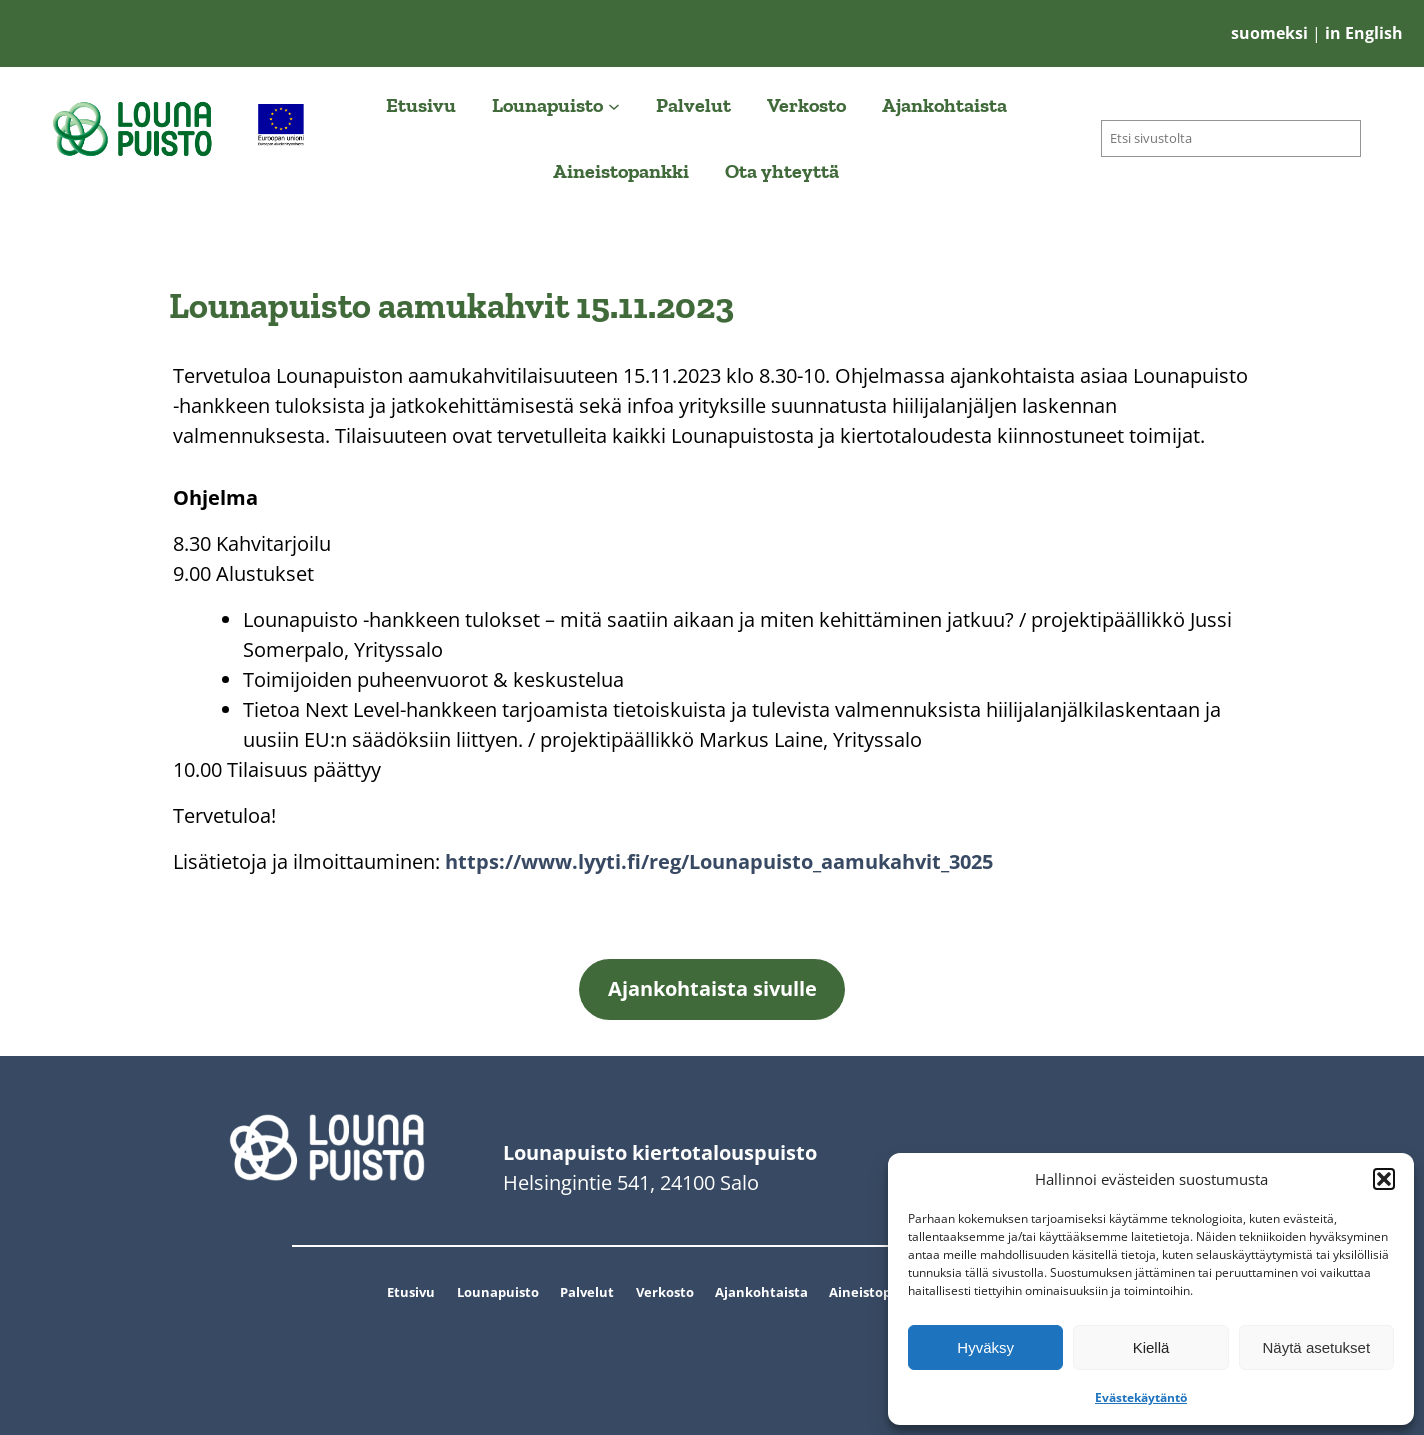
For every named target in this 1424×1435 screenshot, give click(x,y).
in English (1362, 33)
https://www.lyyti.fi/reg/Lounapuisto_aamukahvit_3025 (719, 861)
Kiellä (1151, 1347)
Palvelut (587, 1292)
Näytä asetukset (1317, 1347)
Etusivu (411, 1292)
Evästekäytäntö (1141, 1397)
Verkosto (665, 1292)
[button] (1384, 1179)
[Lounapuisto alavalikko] (614, 105)
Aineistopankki (878, 1292)
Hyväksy (985, 1347)
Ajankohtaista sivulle (712, 988)
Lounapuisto (498, 1292)
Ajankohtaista (761, 1292)
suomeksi (1271, 33)
